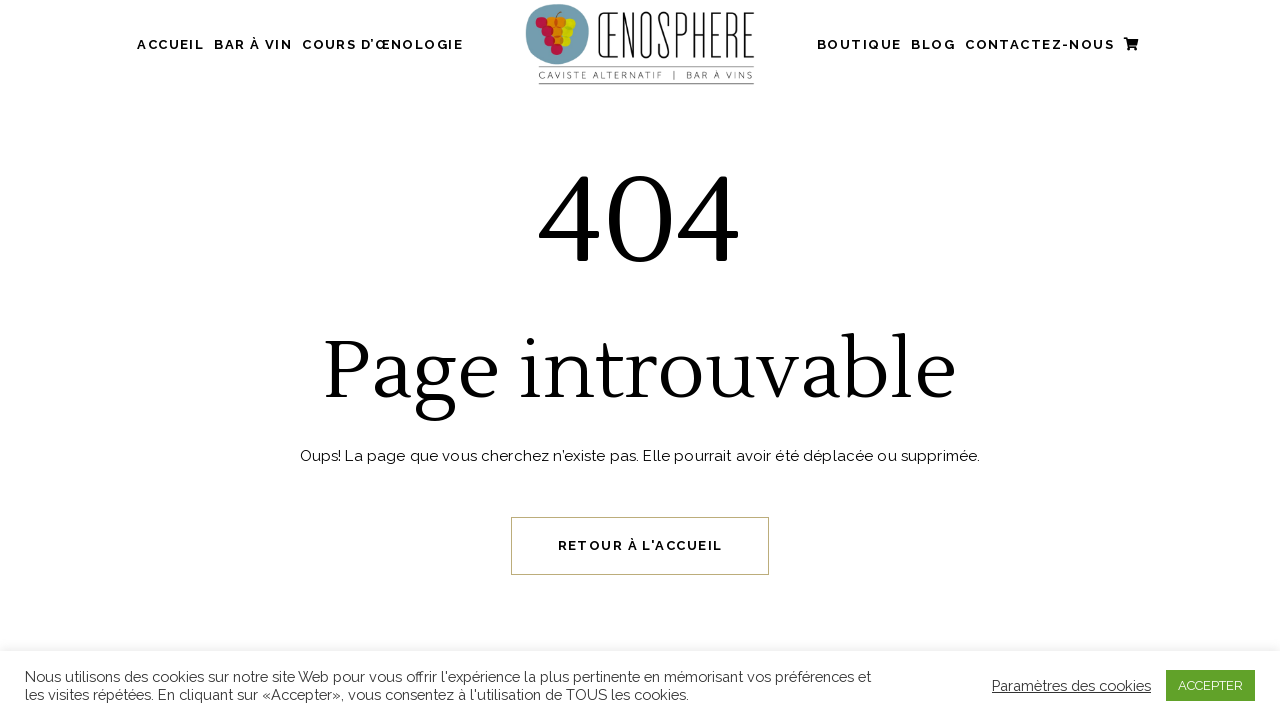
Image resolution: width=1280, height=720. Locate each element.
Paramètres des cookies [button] (1071, 685)
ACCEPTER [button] (1210, 685)
